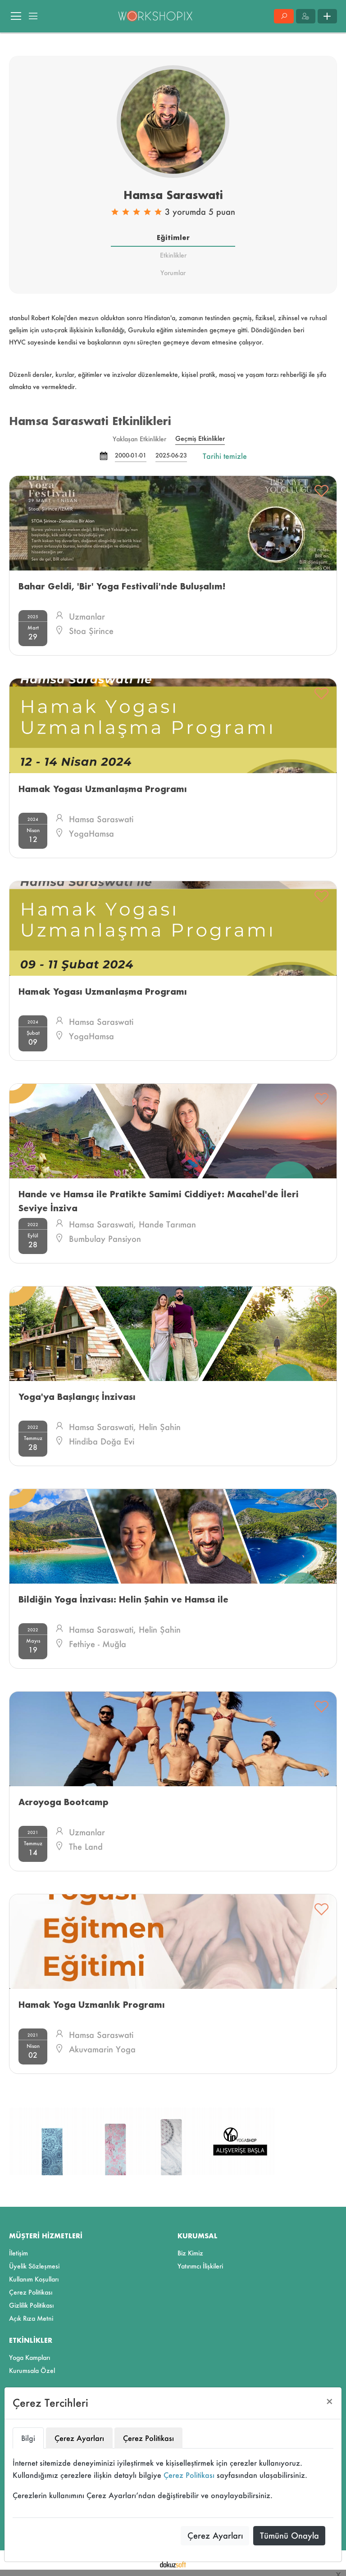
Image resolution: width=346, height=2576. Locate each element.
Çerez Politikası (189, 2475)
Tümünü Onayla (289, 2535)
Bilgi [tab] (28, 2438)
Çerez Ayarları (215, 2535)
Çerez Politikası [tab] (148, 2438)
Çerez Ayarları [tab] (79, 2438)
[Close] (329, 2401)
